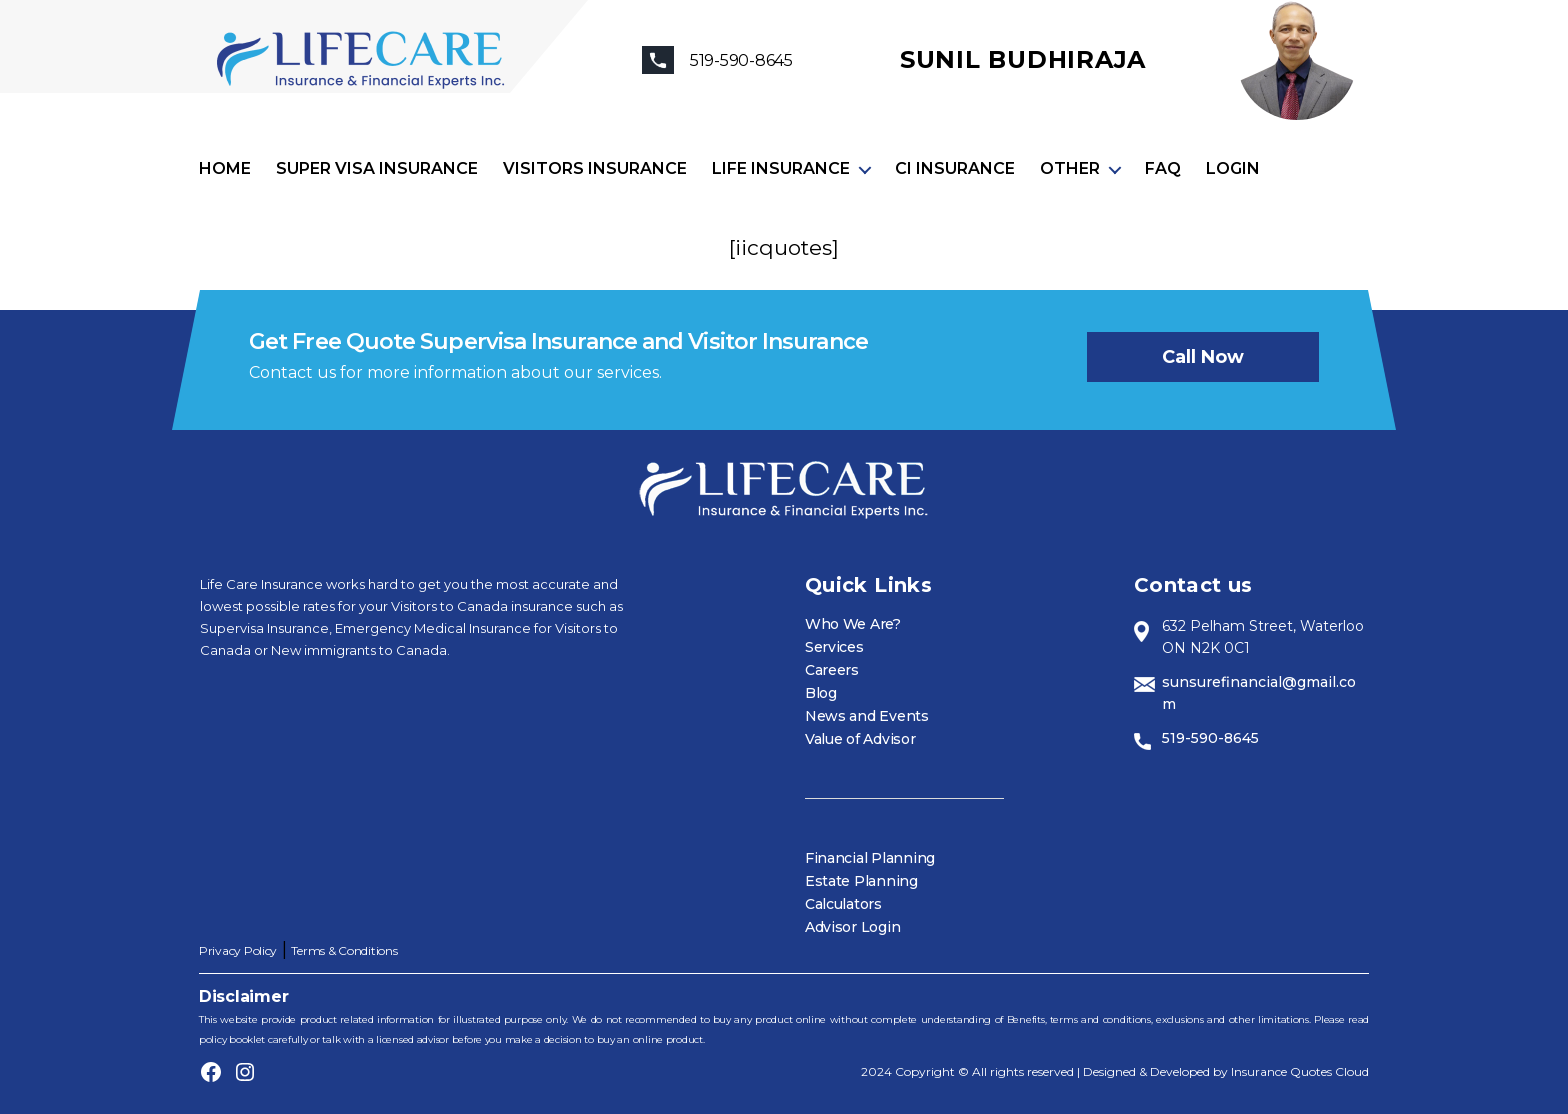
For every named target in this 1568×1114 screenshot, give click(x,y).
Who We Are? (853, 624)
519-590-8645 (1210, 738)
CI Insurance (955, 168)
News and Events (867, 716)
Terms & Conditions (344, 950)
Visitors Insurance (595, 168)
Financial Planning (870, 858)
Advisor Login (853, 927)
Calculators (843, 904)
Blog (821, 693)
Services (834, 647)
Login (1233, 168)
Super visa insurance (377, 168)
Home (225, 168)
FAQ (1163, 168)
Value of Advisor (860, 739)
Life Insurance (781, 168)
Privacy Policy (238, 950)
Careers (832, 670)
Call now (1203, 357)
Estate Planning (861, 881)
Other (1070, 168)
